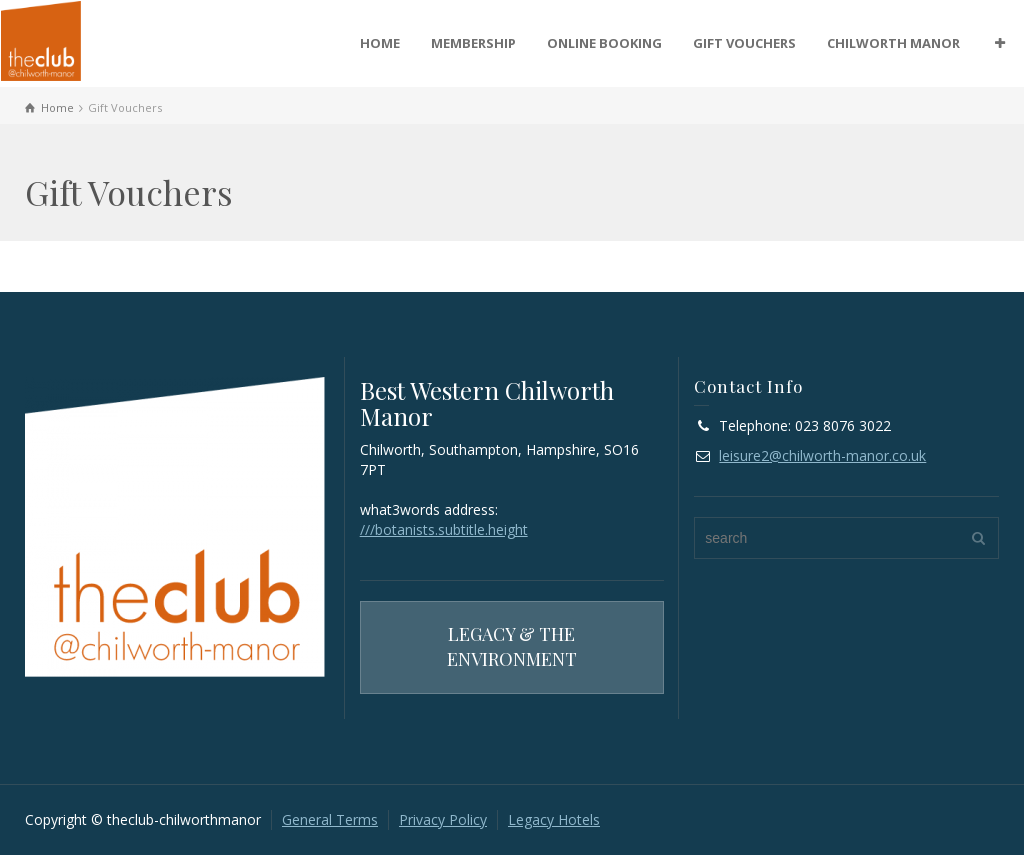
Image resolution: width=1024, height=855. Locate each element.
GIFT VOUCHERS (744, 43)
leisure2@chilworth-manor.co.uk (822, 455)
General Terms (330, 819)
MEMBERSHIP (473, 43)
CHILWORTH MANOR (893, 43)
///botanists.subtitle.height (444, 529)
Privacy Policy (443, 819)
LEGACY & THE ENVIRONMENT (512, 647)
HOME (380, 43)
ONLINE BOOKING (604, 43)
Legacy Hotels (554, 819)
